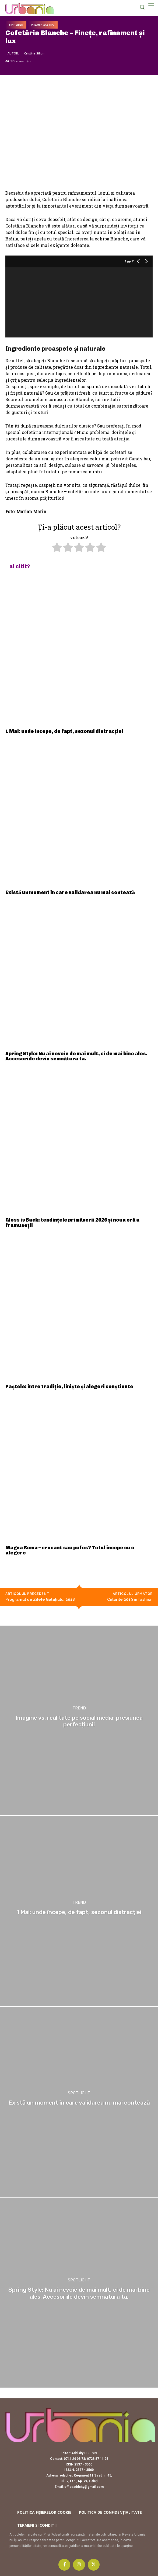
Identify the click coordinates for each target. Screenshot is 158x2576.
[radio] (57, 548)
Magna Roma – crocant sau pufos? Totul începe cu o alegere (69, 1550)
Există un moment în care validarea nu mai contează (70, 892)
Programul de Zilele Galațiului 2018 (40, 1599)
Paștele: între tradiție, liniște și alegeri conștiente (69, 1386)
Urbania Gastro (43, 25)
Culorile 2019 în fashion (130, 1599)
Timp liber (15, 25)
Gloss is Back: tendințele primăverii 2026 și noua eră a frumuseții (72, 1222)
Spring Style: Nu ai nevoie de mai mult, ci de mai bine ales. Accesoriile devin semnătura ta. (76, 1056)
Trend (79, 1708)
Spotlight (79, 2093)
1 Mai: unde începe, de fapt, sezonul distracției (64, 731)
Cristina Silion (34, 53)
